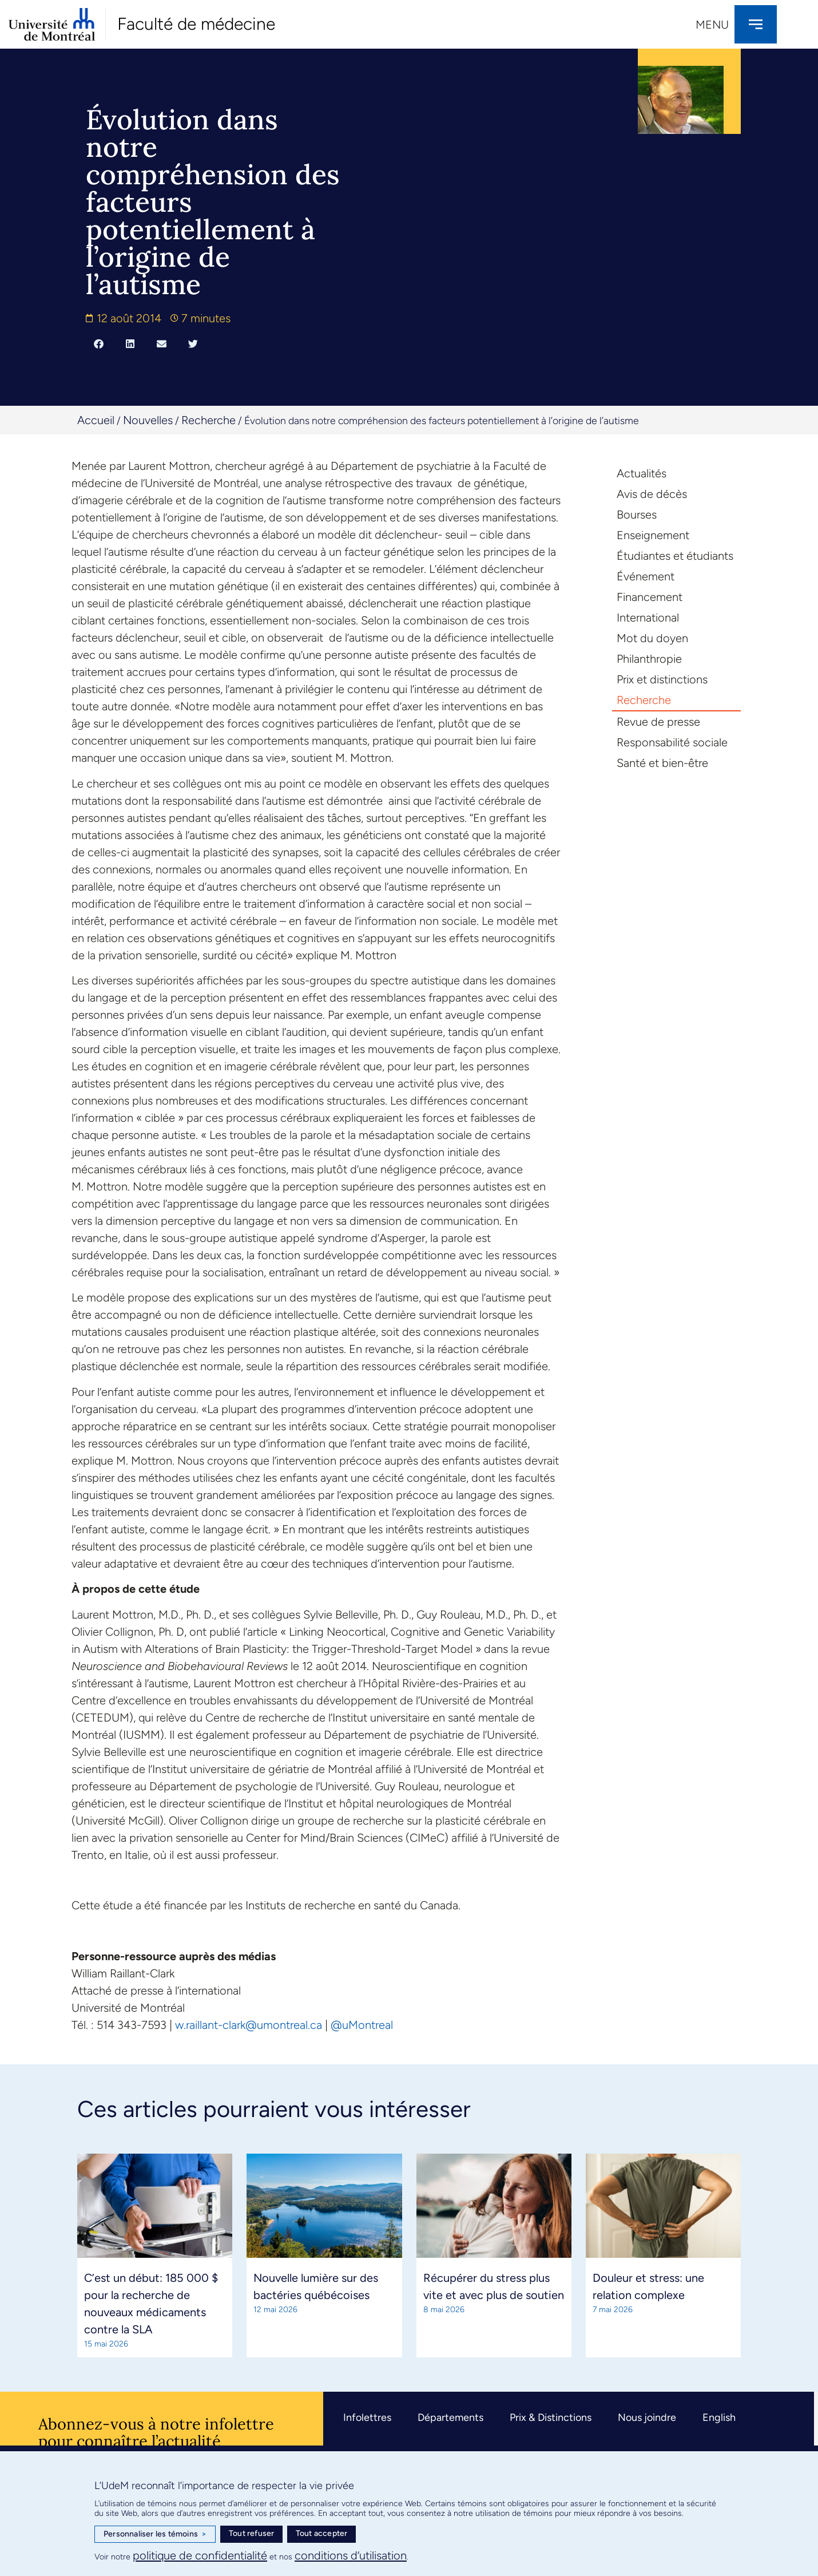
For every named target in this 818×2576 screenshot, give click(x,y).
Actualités (641, 473)
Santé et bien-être (662, 763)
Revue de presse (658, 722)
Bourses (637, 514)
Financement (649, 597)
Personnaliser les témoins (155, 2534)
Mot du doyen (652, 638)
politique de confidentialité (200, 2555)
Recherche (208, 420)
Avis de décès (652, 494)
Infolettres (367, 2417)
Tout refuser (251, 2533)
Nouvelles (148, 420)
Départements (450, 2417)
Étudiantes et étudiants (675, 556)
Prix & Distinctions (550, 2417)
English (719, 2417)
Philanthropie (649, 659)
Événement (645, 576)
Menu (712, 24)
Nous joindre (647, 2417)
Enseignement (653, 535)
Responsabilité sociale (672, 742)
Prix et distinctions (662, 679)
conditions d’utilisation (351, 2555)
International (648, 617)
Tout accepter (322, 2533)
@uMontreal (362, 2025)
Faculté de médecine (196, 23)
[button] (99, 343)
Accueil (95, 420)
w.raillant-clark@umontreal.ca (248, 2025)
